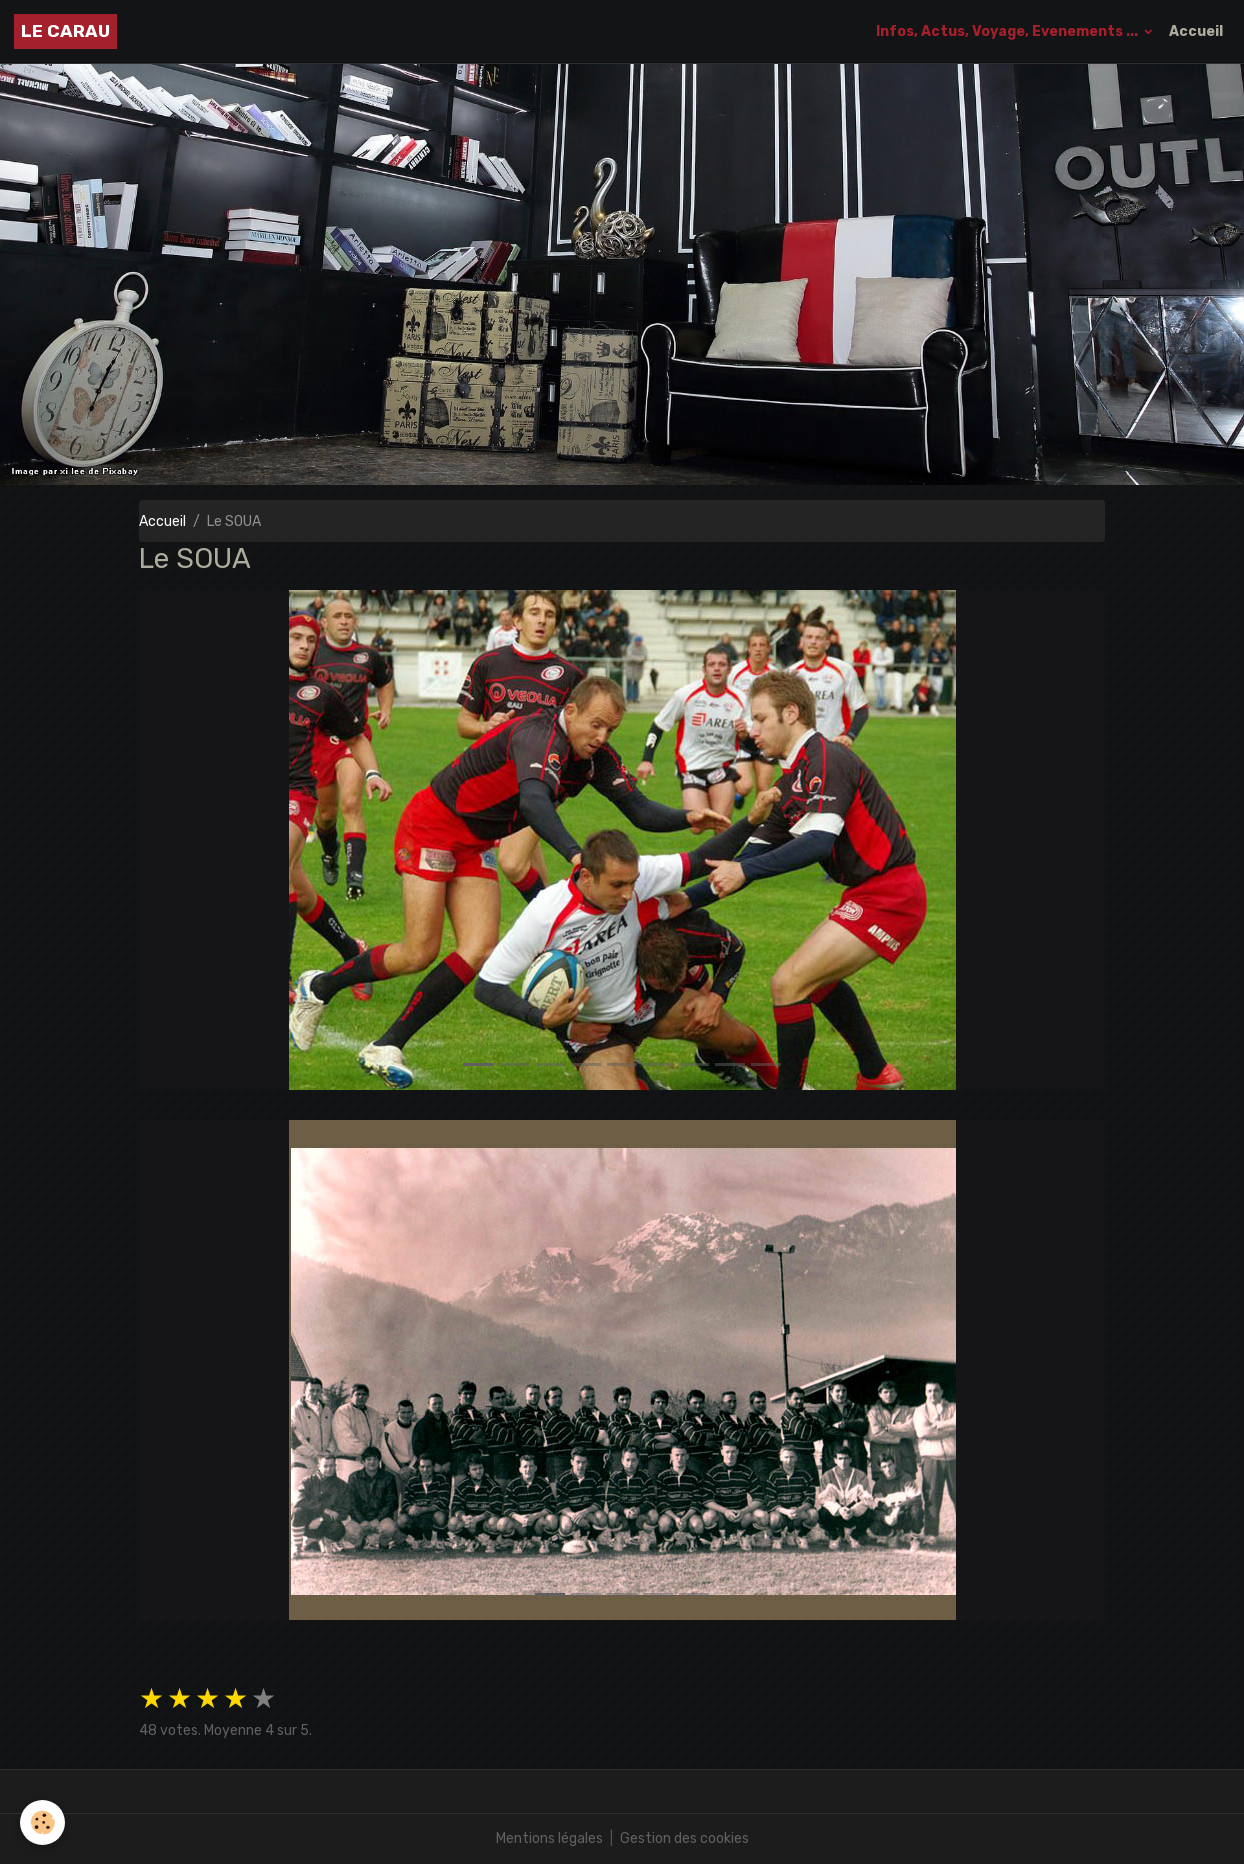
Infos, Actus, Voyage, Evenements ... (1008, 31)
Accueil (1196, 31)
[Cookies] (42, 1822)
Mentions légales (549, 1838)
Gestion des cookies (684, 1838)
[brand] (65, 31)
